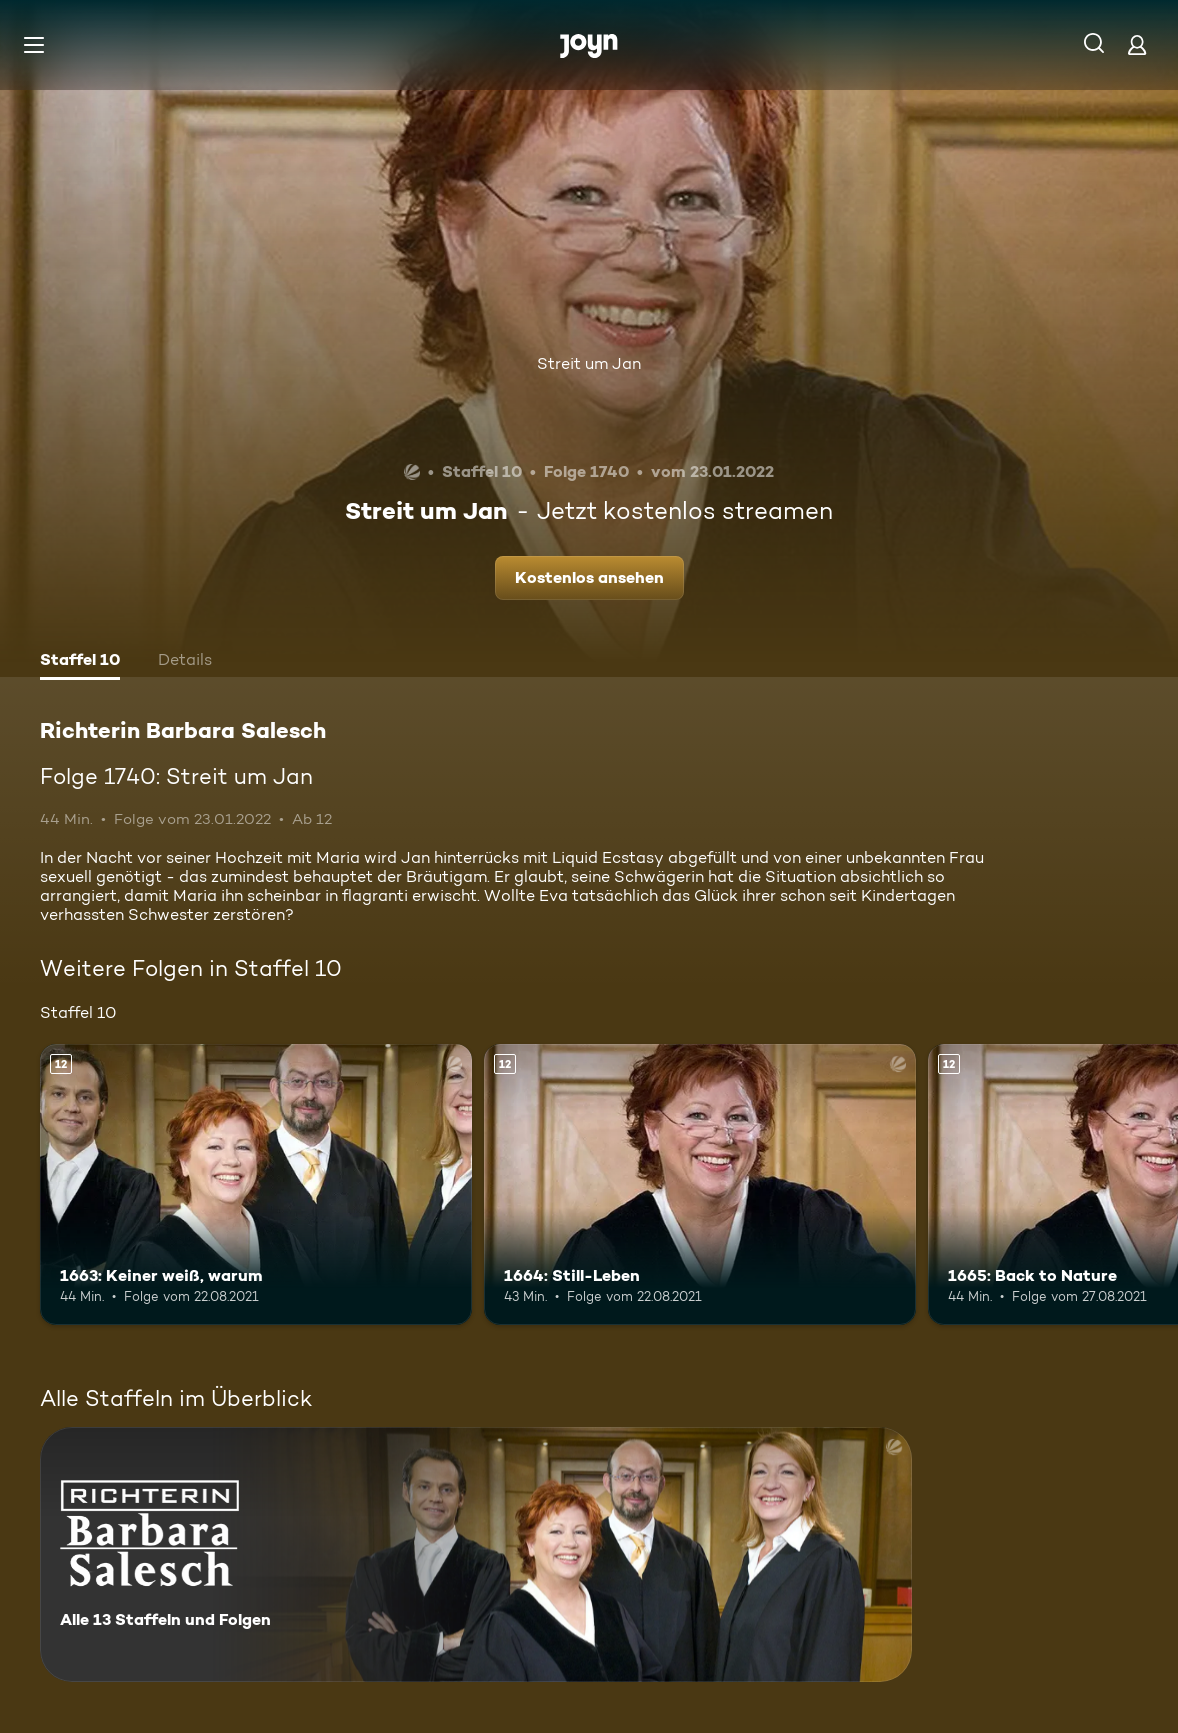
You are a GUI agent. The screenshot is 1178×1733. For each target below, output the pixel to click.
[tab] (80, 662)
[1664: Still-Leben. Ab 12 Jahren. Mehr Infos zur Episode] (700, 1184)
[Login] (1137, 44)
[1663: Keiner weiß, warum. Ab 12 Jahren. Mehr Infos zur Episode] (256, 1184)
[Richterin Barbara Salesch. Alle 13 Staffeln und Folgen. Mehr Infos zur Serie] (476, 1554)
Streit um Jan (589, 363)
